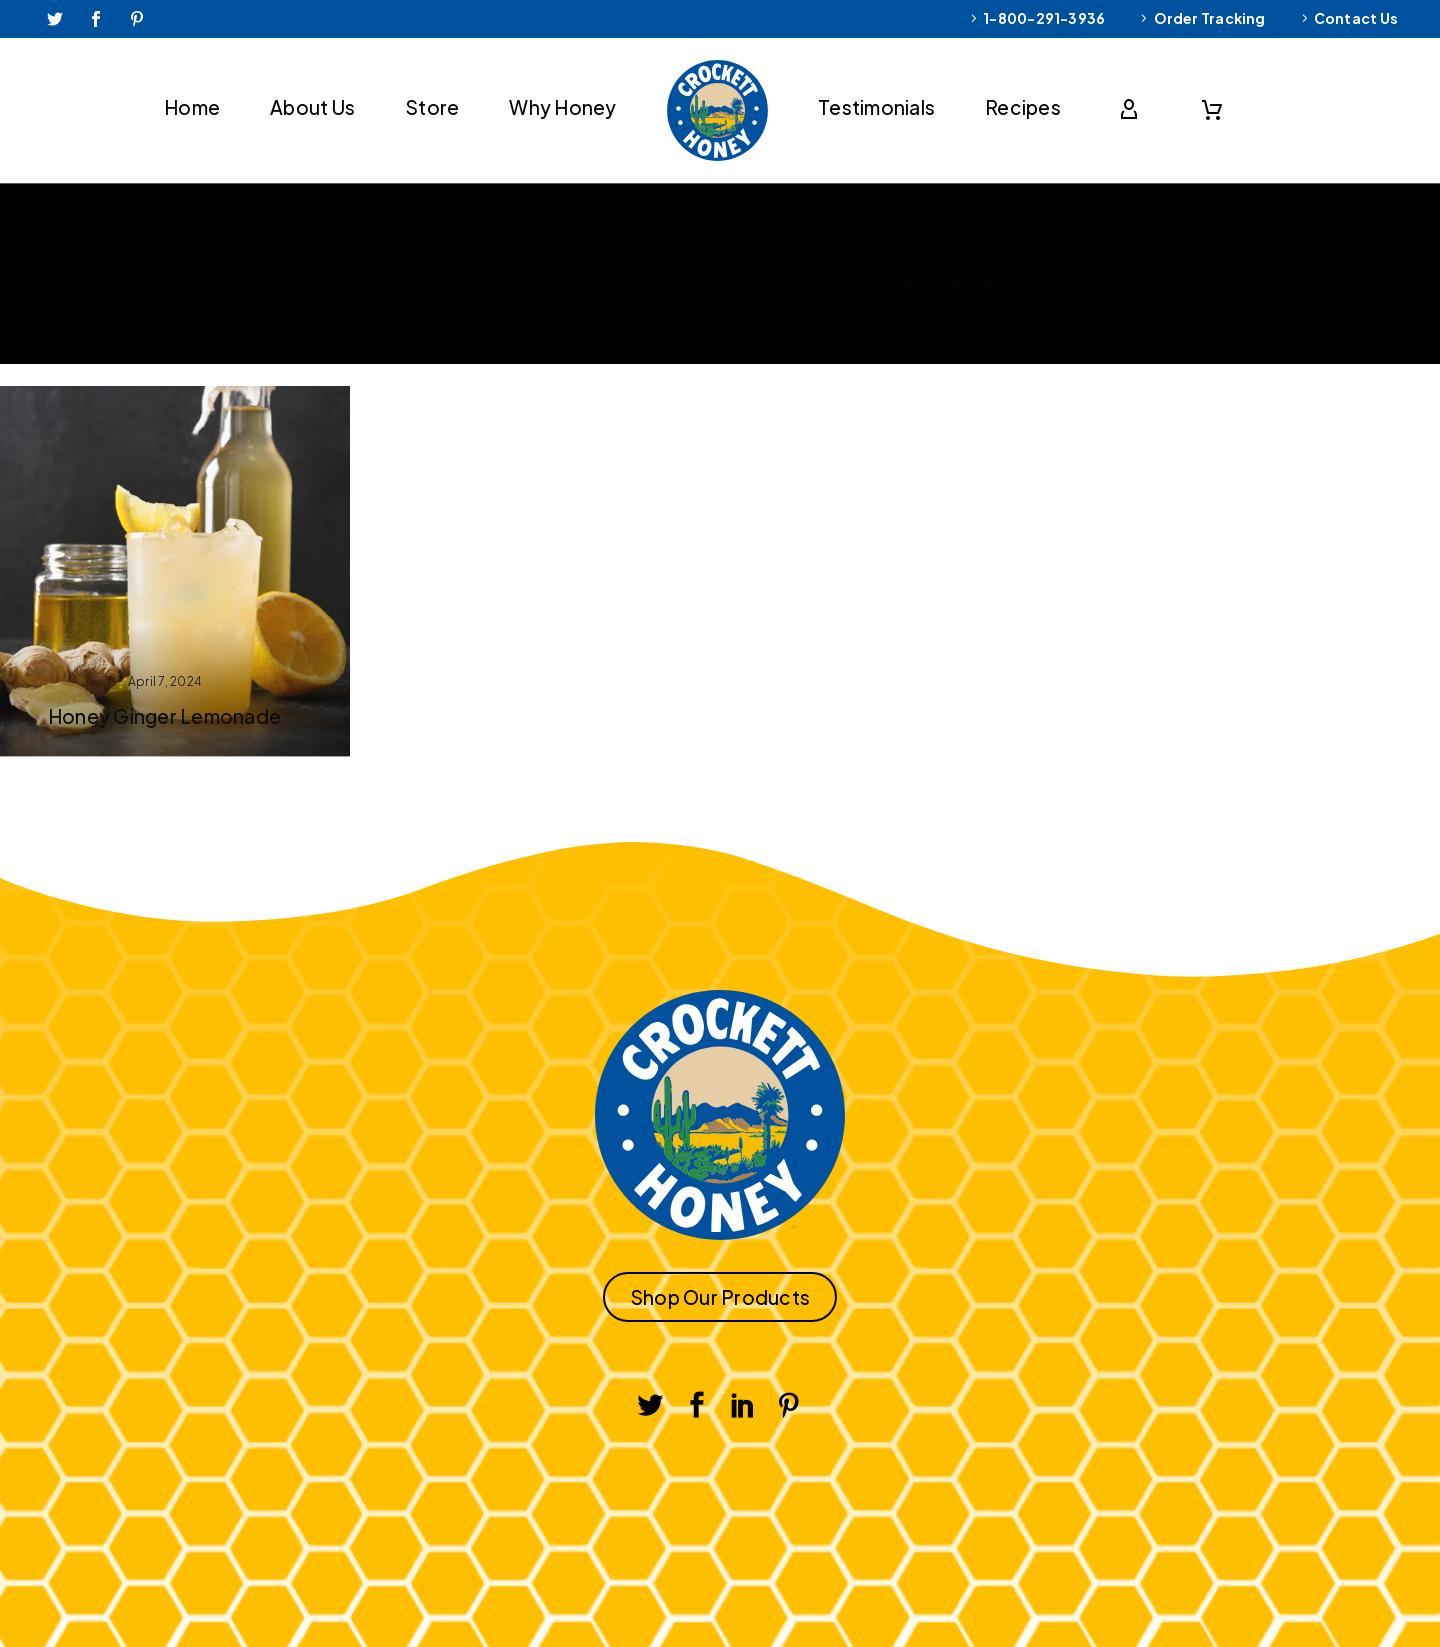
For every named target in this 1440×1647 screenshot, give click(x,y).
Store (432, 107)
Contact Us (1356, 18)
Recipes (1023, 107)
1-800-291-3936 (1044, 18)
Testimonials (876, 107)
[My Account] (1133, 110)
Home (192, 107)
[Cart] (1212, 110)
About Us (312, 107)
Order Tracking (1210, 18)
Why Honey (562, 107)
